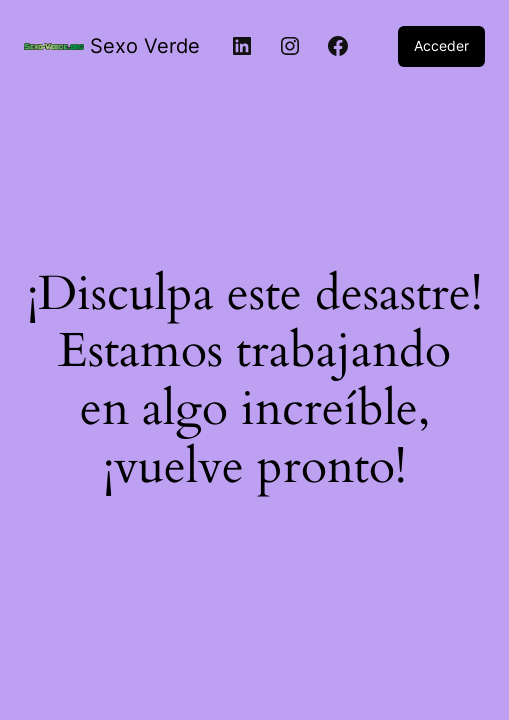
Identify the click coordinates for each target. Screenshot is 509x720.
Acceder (441, 45)
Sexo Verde (145, 46)
